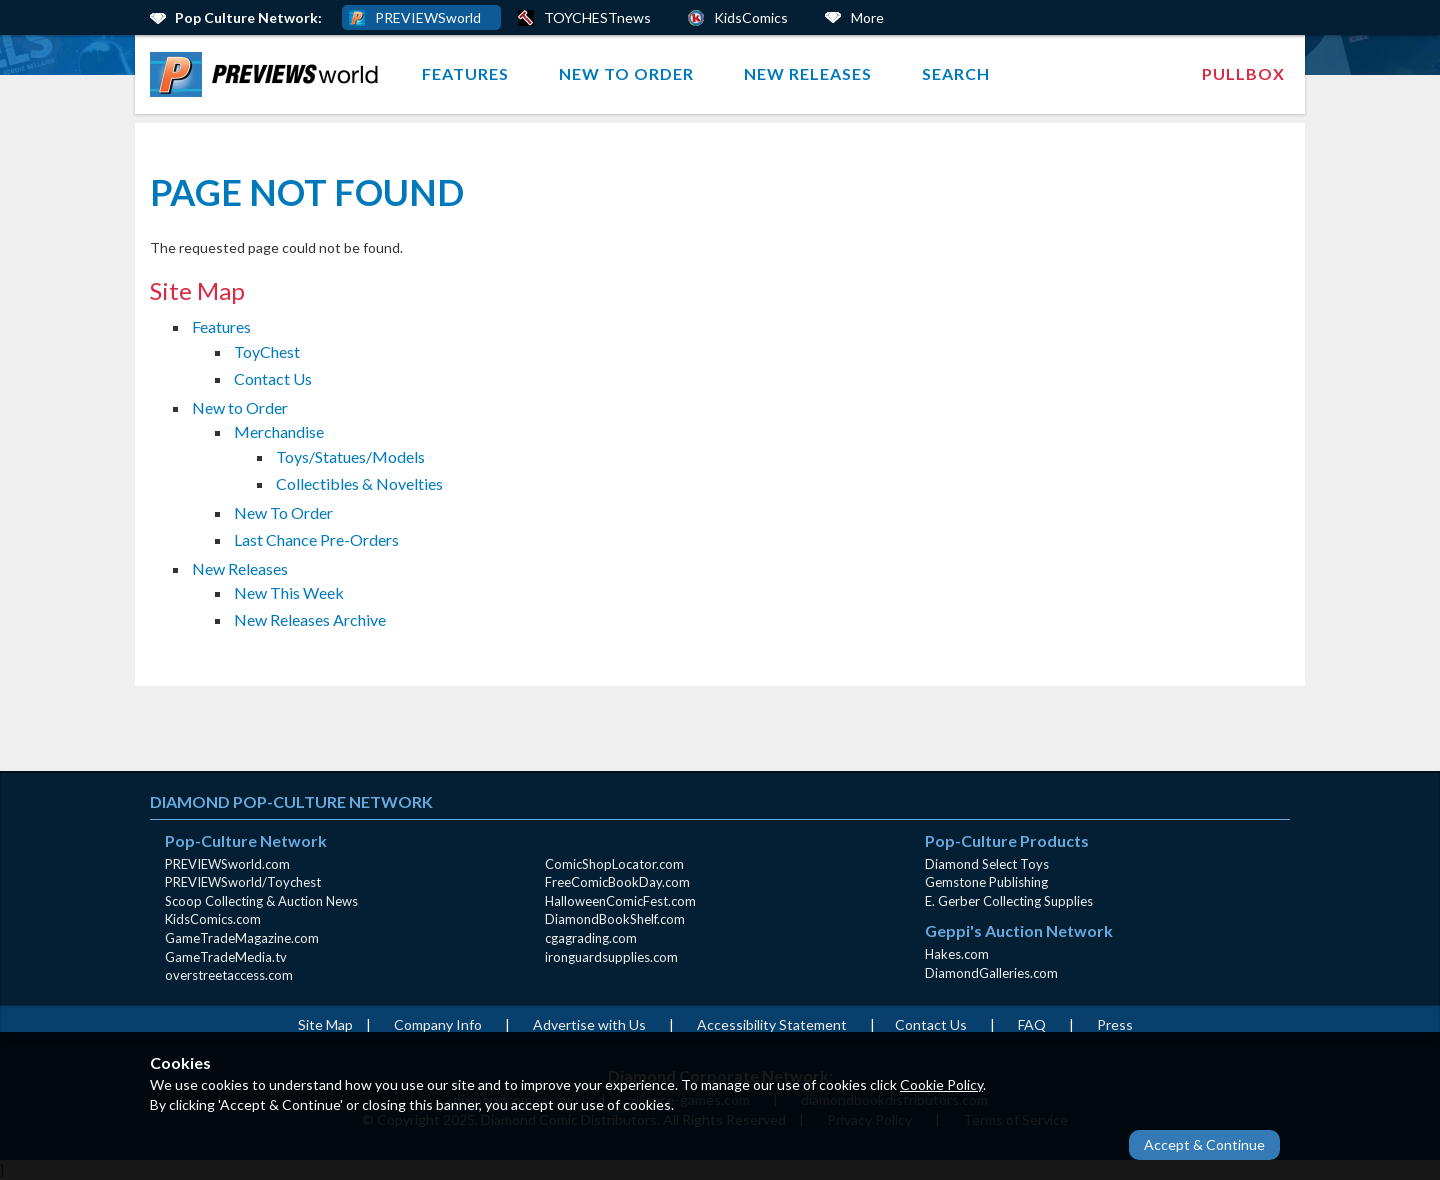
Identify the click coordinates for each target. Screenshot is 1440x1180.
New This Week (289, 592)
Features (465, 73)
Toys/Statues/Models (350, 456)
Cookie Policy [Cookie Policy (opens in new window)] (941, 1084)
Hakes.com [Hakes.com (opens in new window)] (957, 954)
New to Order (626, 73)
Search (956, 73)
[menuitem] (268, 74)
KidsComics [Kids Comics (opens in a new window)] (751, 17)
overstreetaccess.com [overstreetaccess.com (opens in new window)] (229, 975)
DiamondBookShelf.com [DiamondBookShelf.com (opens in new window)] (615, 919)
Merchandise (279, 431)
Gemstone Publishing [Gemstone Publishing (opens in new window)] (986, 882)
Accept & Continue (1204, 1144)
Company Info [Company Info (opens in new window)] (438, 1024)
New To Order (283, 512)
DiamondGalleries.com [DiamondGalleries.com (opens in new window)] (991, 973)
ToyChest (267, 351)
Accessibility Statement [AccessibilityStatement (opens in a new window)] (772, 1024)
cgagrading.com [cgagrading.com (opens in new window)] (591, 938)
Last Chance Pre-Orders (316, 539)
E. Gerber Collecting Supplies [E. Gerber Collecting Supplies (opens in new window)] (1009, 901)
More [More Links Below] (867, 17)
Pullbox (1243, 73)
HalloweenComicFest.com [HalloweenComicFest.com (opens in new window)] (620, 901)
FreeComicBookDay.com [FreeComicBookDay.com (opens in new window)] (617, 882)
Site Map (325, 1024)
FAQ (1032, 1024)
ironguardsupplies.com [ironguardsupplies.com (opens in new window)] (611, 957)
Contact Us (273, 378)
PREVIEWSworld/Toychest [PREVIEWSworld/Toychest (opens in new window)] (243, 882)
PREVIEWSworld (428, 17)
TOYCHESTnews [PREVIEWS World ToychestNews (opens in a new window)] (597, 17)
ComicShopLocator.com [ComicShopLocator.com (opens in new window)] (614, 864)
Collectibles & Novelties (359, 483)
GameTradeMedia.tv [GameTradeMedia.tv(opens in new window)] (226, 957)
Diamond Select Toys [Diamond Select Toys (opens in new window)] (987, 864)
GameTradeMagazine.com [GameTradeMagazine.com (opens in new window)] (242, 938)
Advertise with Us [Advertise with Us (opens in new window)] (589, 1024)
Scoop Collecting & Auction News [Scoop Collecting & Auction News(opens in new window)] (261, 901)
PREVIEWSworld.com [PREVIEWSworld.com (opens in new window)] (227, 864)
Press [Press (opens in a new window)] (1115, 1024)
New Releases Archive (310, 619)
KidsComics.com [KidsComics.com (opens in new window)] (213, 919)
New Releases (808, 73)
